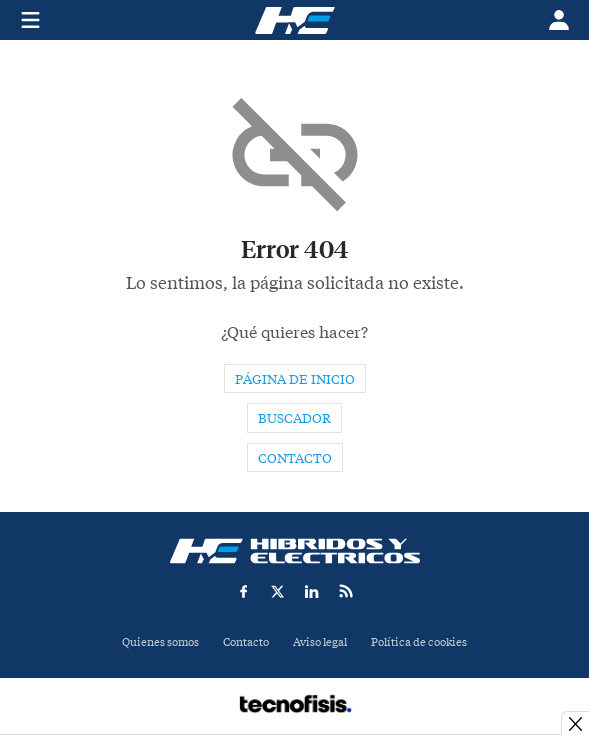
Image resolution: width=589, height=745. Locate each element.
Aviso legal (320, 642)
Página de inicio (295, 379)
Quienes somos (160, 642)
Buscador (294, 418)
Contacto (295, 458)
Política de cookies (419, 642)
